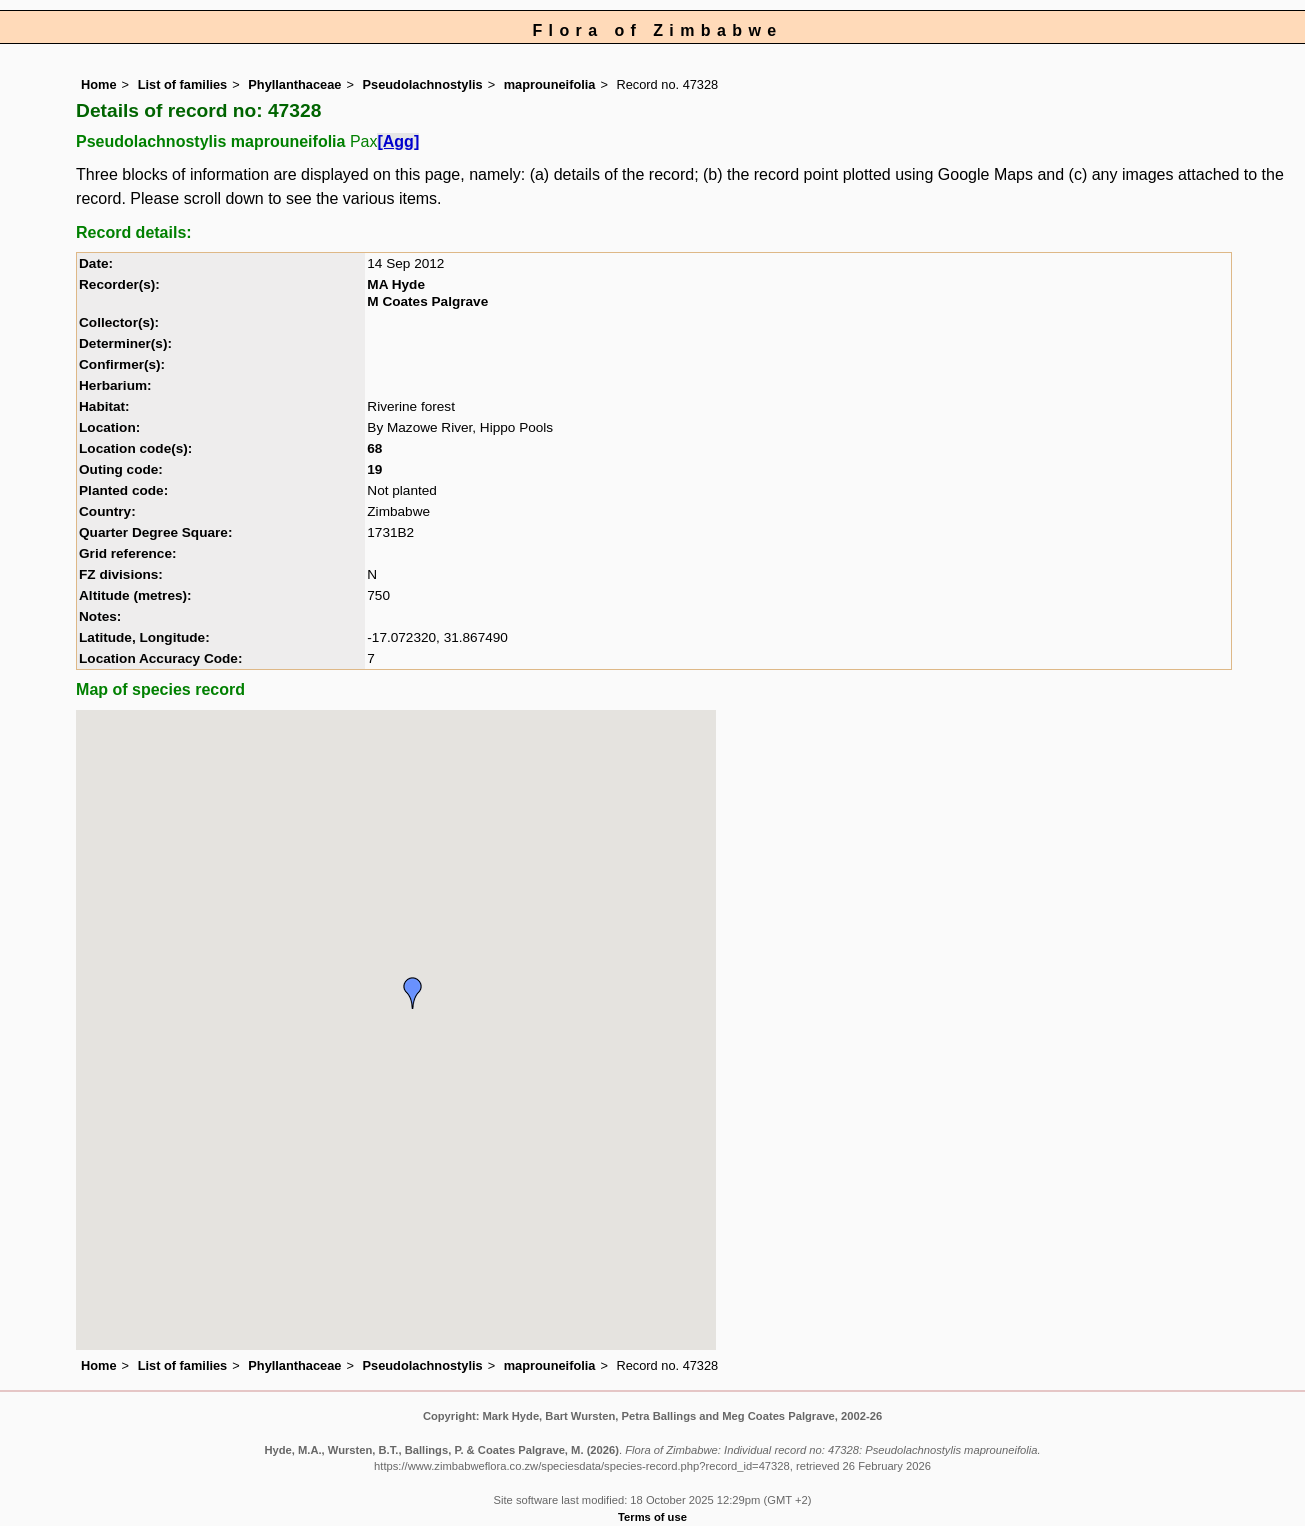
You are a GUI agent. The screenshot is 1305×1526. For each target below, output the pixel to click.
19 (374, 469)
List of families (183, 84)
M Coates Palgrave (427, 301)
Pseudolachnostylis (423, 84)
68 (374, 448)
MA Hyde (396, 284)
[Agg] (398, 141)
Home (99, 84)
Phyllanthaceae (294, 84)
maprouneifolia (550, 84)
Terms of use (652, 1517)
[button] (413, 993)
